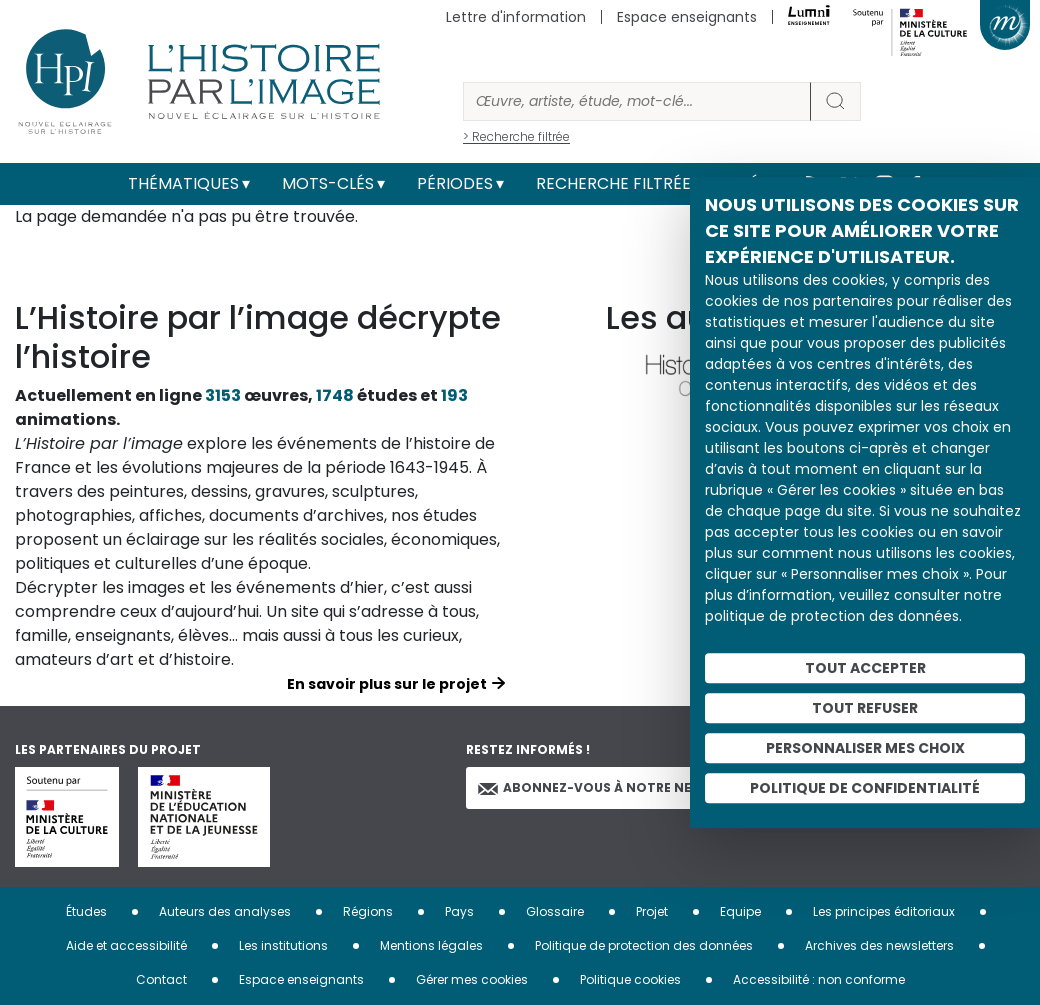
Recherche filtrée (613, 183)
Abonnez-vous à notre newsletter (618, 787)
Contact (161, 979)
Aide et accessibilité (126, 945)
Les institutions (283, 945)
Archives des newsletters (879, 945)
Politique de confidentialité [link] (865, 788)
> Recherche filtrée (516, 136)
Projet (652, 911)
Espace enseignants (687, 17)
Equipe (740, 911)
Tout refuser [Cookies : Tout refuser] (865, 708)
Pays (459, 911)
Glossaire (555, 911)
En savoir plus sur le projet (387, 684)
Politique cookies (630, 979)
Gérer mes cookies (472, 979)
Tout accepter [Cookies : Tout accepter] (865, 668)
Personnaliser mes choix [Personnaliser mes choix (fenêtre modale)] (865, 748)
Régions (368, 911)
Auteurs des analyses (225, 911)
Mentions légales (431, 945)
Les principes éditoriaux (884, 911)
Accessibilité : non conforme (819, 979)
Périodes (455, 183)
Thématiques (183, 183)
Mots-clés (328, 183)
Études (86, 911)
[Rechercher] (637, 101)
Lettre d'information (516, 17)
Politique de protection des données (644, 945)
